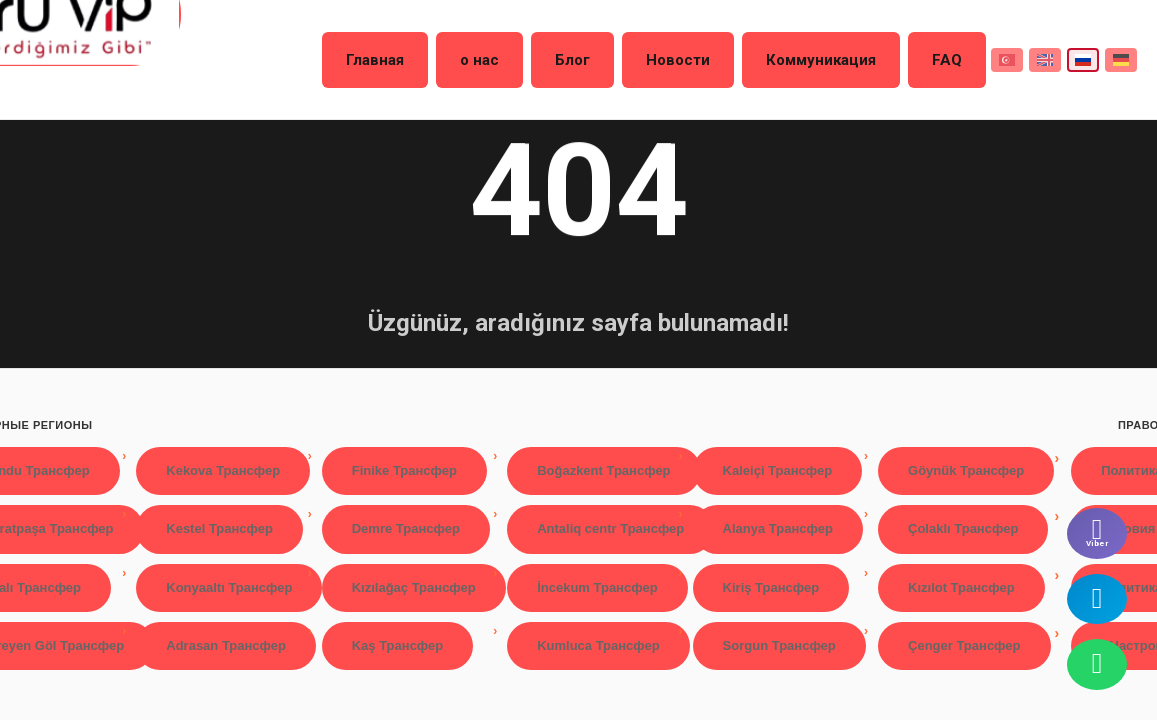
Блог (612, 59)
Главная (451, 59)
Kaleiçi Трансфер (778, 470)
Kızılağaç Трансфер (414, 587)
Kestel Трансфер (219, 528)
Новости (699, 59)
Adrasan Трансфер (226, 645)
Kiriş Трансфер (771, 587)
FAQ (926, 59)
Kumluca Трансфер (598, 645)
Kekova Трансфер (223, 470)
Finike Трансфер (404, 470)
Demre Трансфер (406, 528)
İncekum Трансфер (597, 587)
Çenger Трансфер (964, 645)
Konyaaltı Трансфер (229, 587)
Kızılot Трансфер (961, 587)
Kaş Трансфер (398, 645)
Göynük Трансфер (966, 470)
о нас (537, 59)
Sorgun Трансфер (779, 645)
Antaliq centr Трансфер (610, 528)
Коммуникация (821, 59)
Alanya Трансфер (778, 528)
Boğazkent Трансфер (603, 470)
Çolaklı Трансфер (963, 528)
